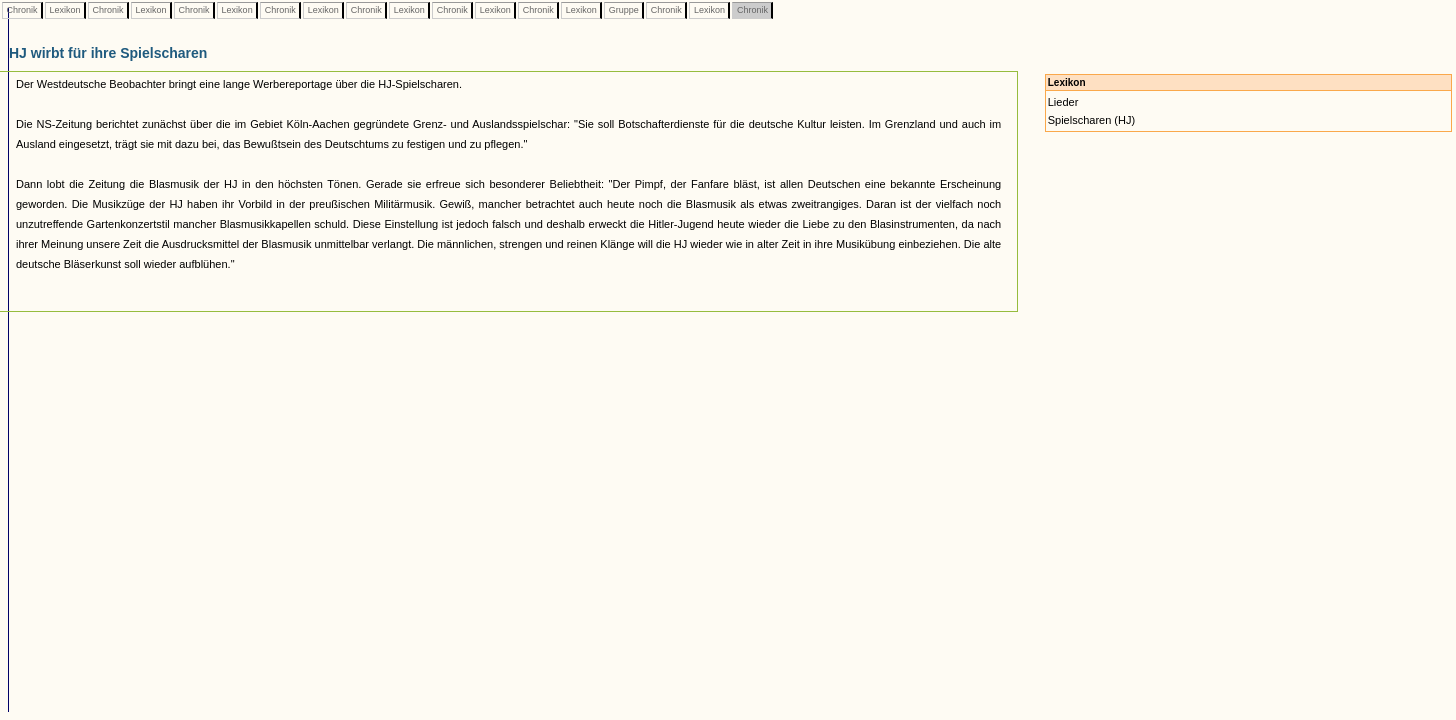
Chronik (22, 10)
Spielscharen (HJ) (1091, 120)
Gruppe (623, 10)
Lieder (1063, 102)
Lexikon (65, 10)
